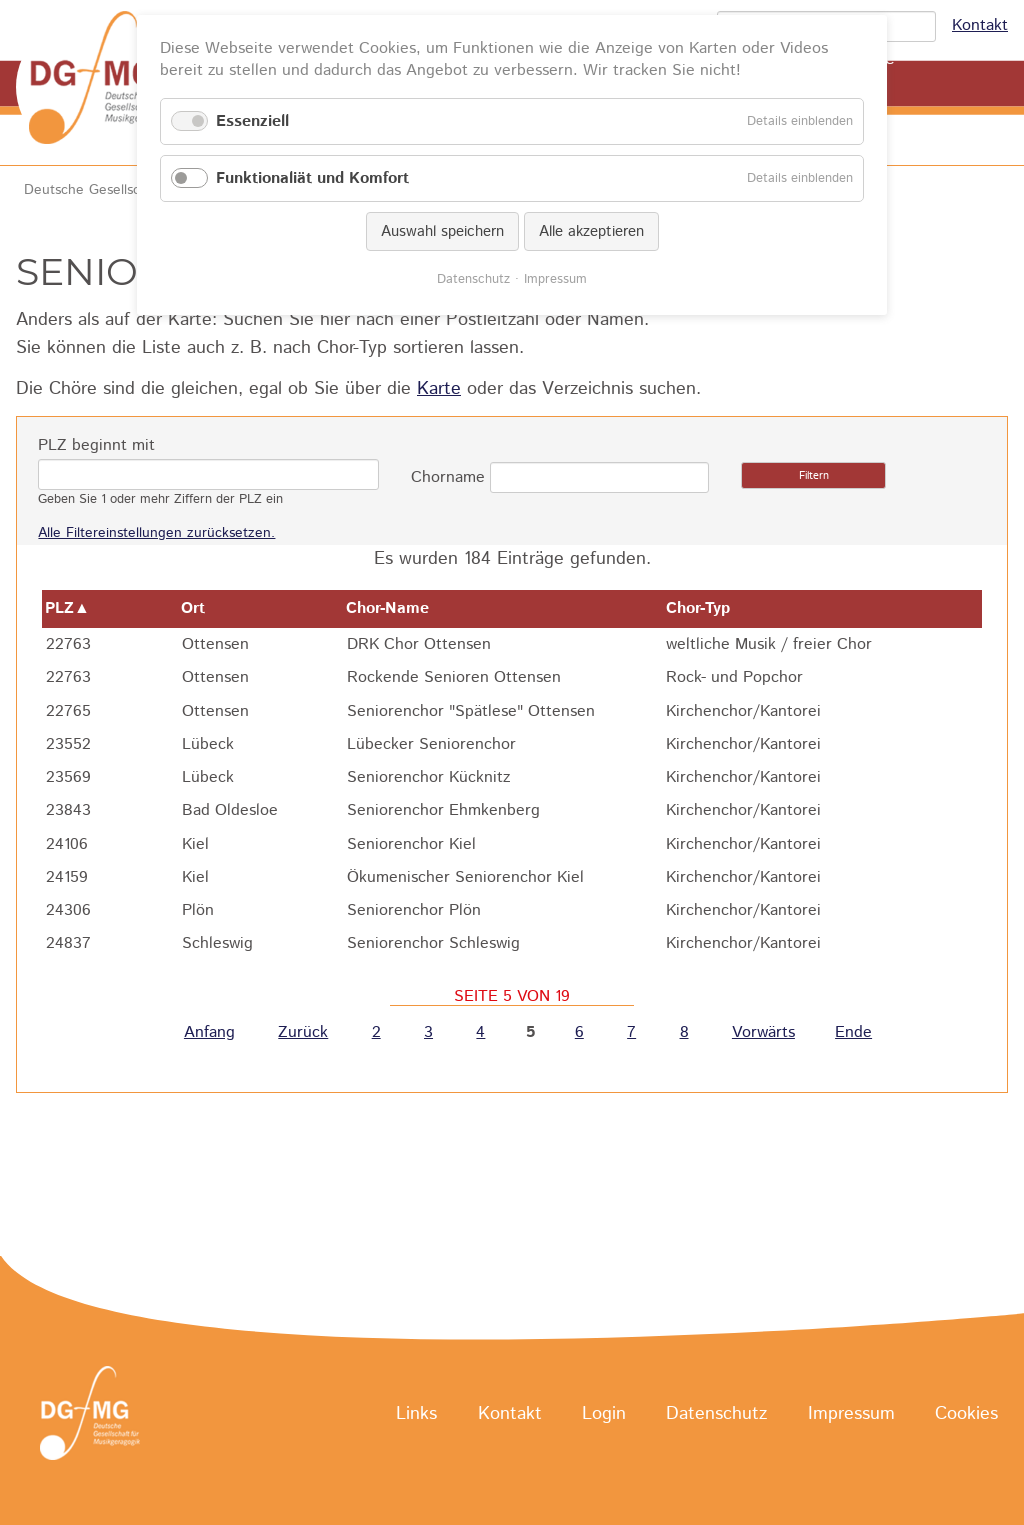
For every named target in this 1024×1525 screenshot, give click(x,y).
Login (604, 1414)
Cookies (966, 1414)
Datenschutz (716, 1414)
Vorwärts (763, 1032)
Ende (853, 1032)
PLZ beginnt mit (96, 445)
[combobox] (599, 477)
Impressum (851, 1414)
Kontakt (980, 25)
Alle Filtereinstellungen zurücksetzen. (156, 533)
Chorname (448, 477)
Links (416, 1414)
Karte (439, 389)
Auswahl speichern (442, 231)
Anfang (209, 1032)
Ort (203, 608)
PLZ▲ (67, 608)
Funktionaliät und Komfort (312, 178)
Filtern (814, 476)
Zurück (303, 1032)
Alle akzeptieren (591, 231)
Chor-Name (397, 608)
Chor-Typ (708, 608)
